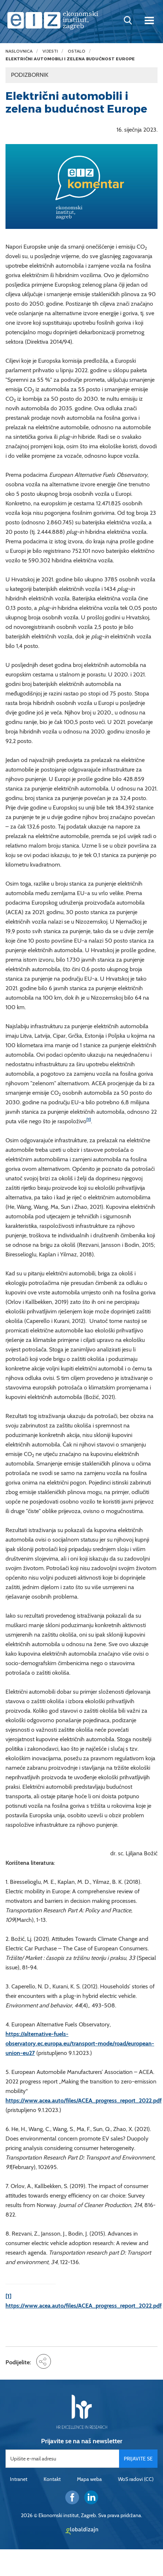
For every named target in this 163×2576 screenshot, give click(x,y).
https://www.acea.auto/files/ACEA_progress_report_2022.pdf (83, 2100)
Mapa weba (89, 2479)
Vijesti (50, 51)
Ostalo (76, 51)
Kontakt (52, 2479)
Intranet (18, 2479)
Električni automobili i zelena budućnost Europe (70, 59)
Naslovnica (19, 51)
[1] (88, 1119)
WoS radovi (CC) (135, 2479)
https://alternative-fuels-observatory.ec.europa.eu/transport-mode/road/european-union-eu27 (79, 2043)
